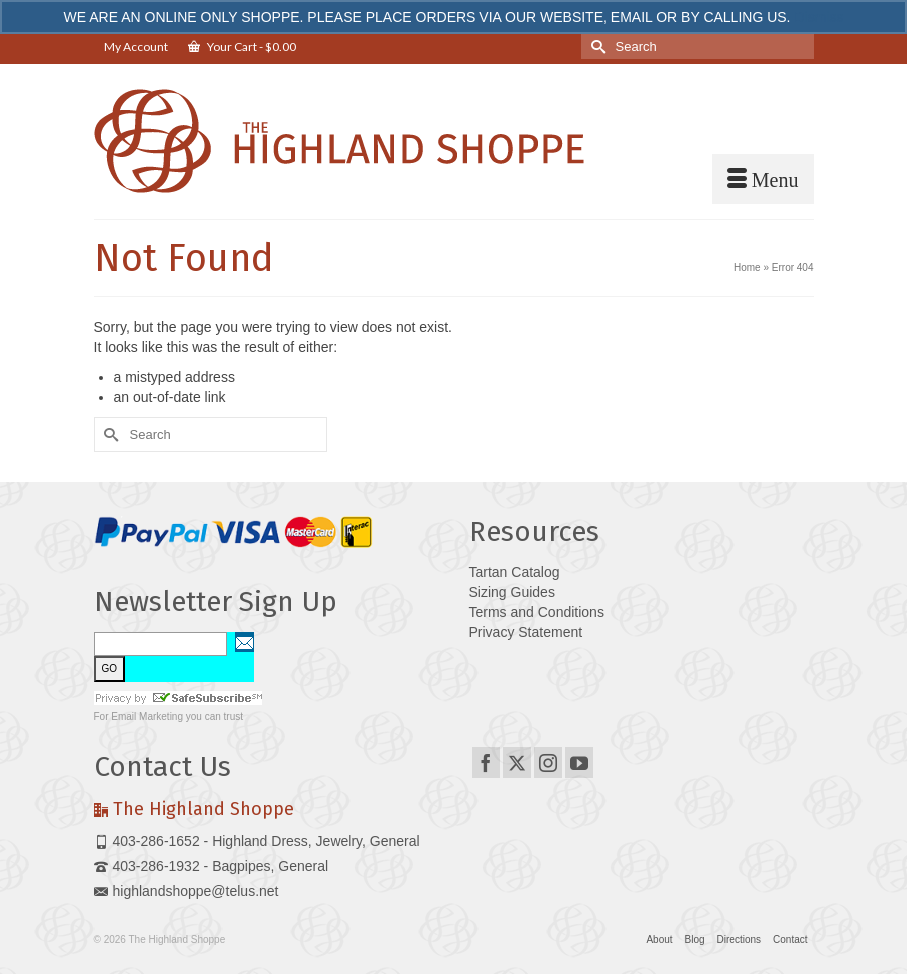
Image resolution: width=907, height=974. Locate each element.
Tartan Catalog (514, 572)
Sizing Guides (512, 592)
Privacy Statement (526, 632)
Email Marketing (147, 716)
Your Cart (242, 46)
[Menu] (763, 179)
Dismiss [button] (818, 17)
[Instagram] (548, 762)
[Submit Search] (596, 46)
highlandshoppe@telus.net (186, 891)
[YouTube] (579, 762)
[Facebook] (486, 762)
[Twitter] (517, 762)
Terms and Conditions (536, 612)
